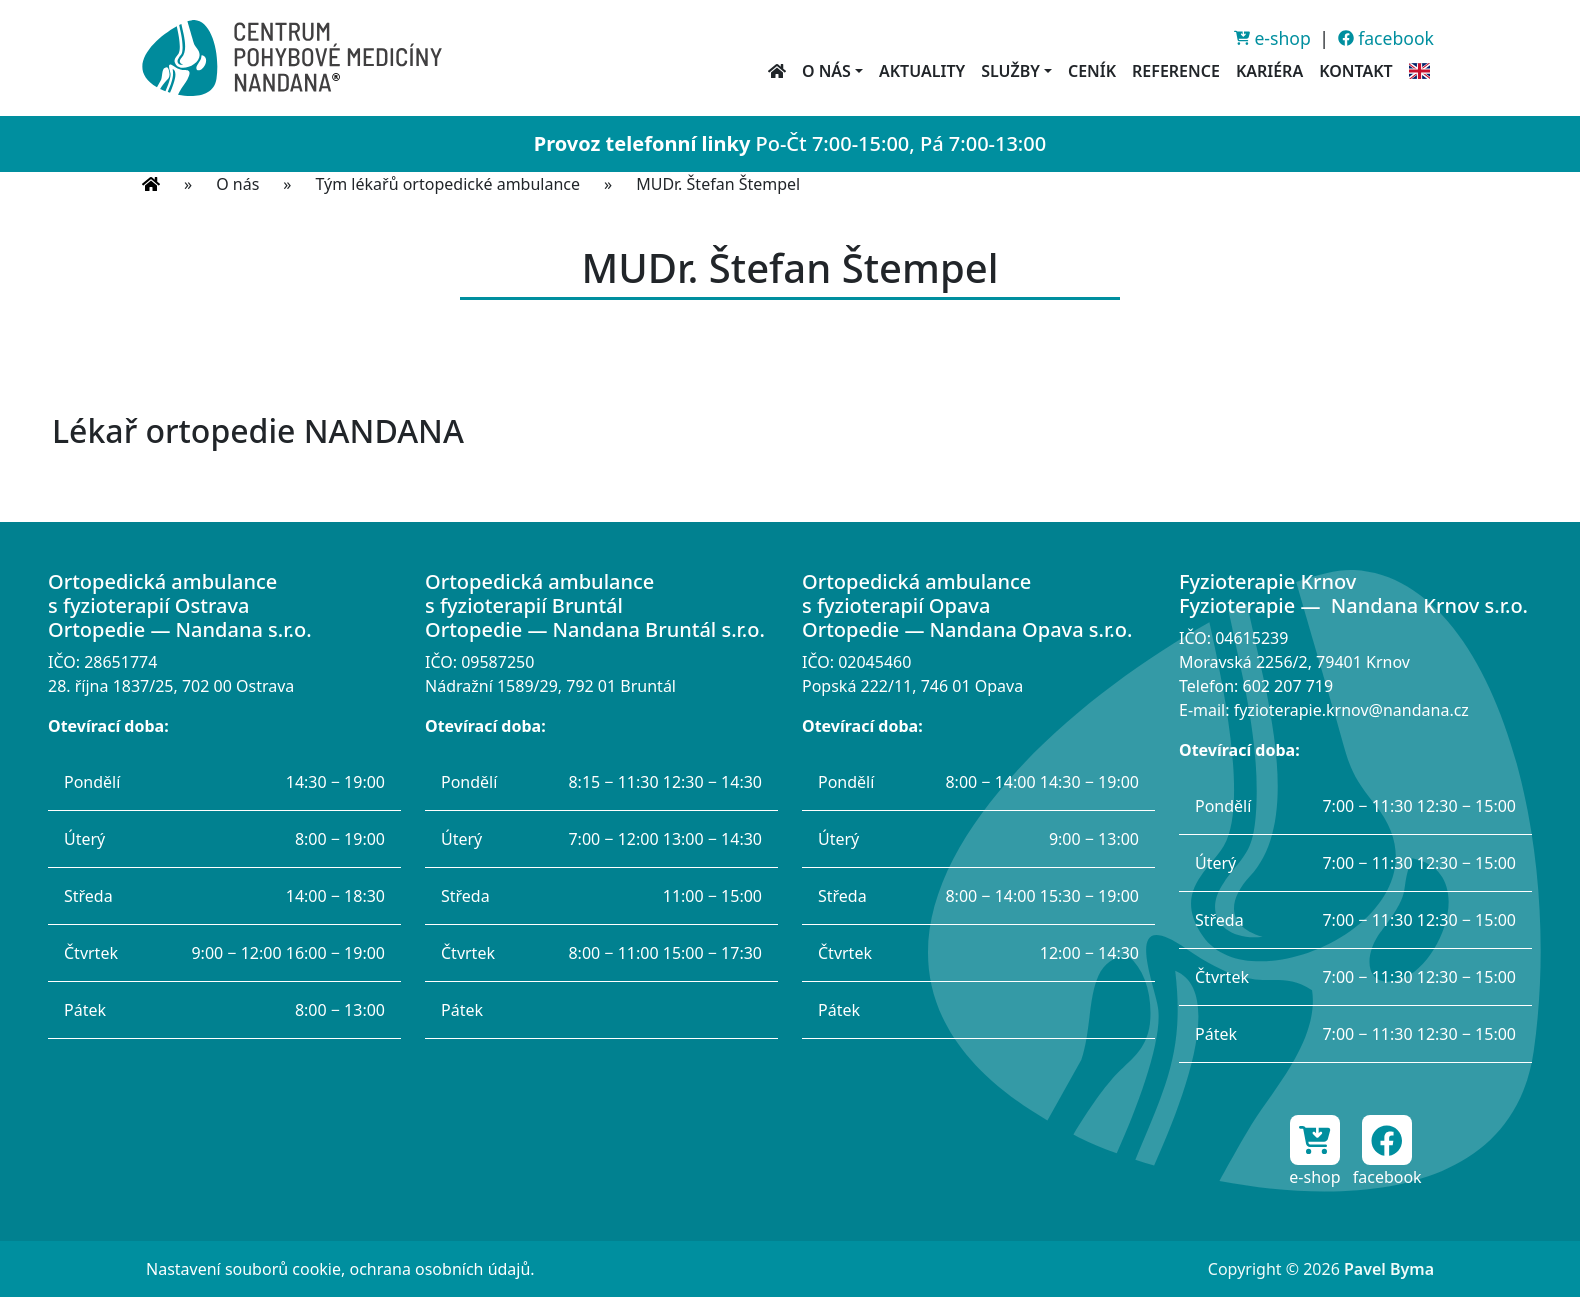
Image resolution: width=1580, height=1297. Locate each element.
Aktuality (922, 71)
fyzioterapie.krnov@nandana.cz (1351, 710)
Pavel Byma (1389, 1269)
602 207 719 (1287, 686)
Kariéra (1269, 71)
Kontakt (1356, 71)
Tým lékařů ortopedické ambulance (448, 184)
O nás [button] (826, 71)
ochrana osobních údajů (439, 1269)
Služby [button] (1010, 71)
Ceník (1092, 71)
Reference (1176, 71)
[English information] (1419, 71)
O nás (237, 184)
